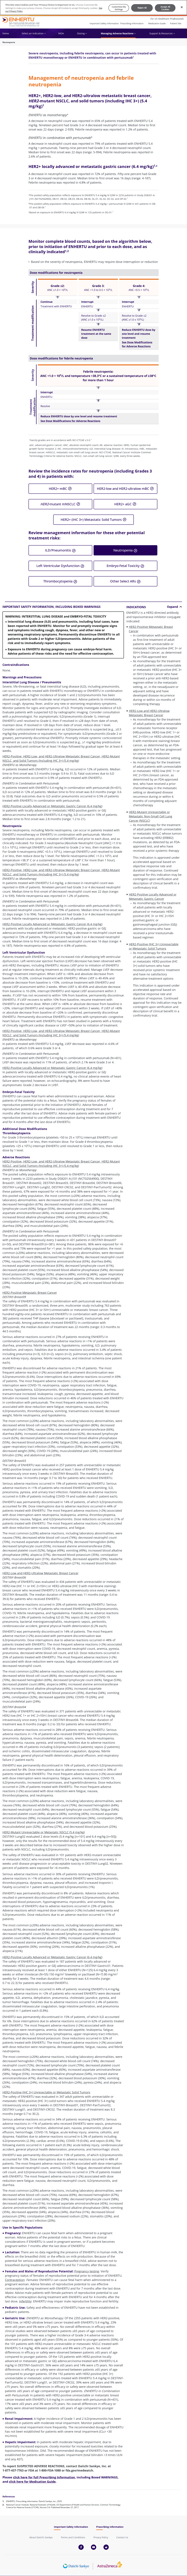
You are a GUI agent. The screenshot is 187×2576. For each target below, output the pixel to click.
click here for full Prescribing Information (44, 2477)
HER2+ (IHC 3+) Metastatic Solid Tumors (94, 519)
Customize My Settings (119, 8)
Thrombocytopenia (60, 581)
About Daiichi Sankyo (41, 2537)
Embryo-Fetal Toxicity (125, 565)
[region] (93, 7)
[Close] (181, 7)
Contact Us (122, 2537)
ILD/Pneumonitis (60, 550)
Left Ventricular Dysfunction (60, 565)
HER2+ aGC (125, 503)
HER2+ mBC (60, 488)
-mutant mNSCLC (60, 503)
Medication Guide (157, 23)
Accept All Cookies (165, 8)
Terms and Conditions (73, 2537)
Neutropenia (125, 550)
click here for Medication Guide (32, 2482)
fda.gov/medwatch (79, 2470)
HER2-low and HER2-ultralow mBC (125, 488)
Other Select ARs (125, 581)
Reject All (142, 7)
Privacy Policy (100, 2537)
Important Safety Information (104, 23)
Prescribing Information (132, 23)
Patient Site (175, 23)
